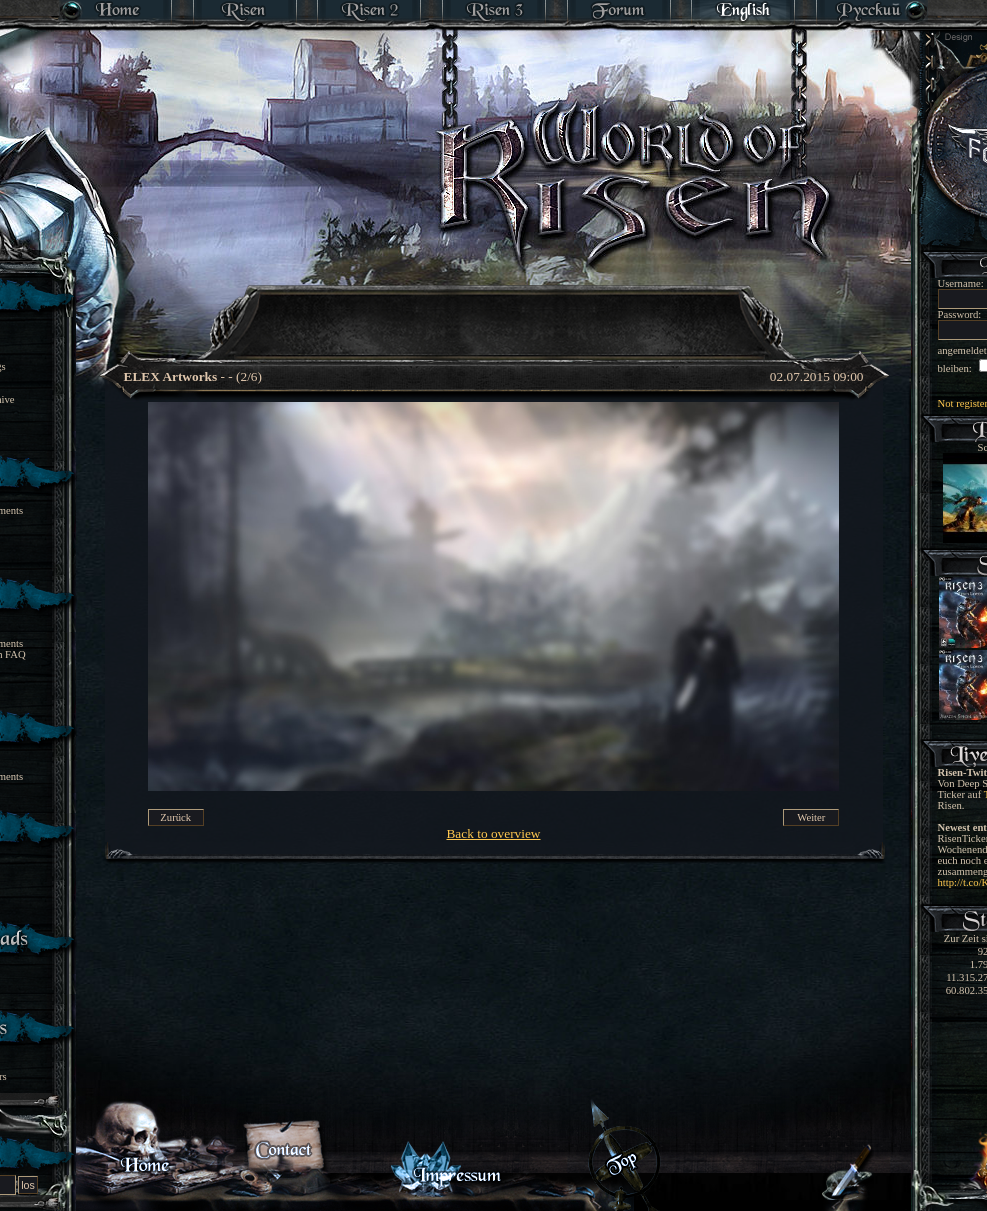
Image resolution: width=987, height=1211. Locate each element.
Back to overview (493, 833)
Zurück (175, 817)
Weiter (811, 817)
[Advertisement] (495, 310)
